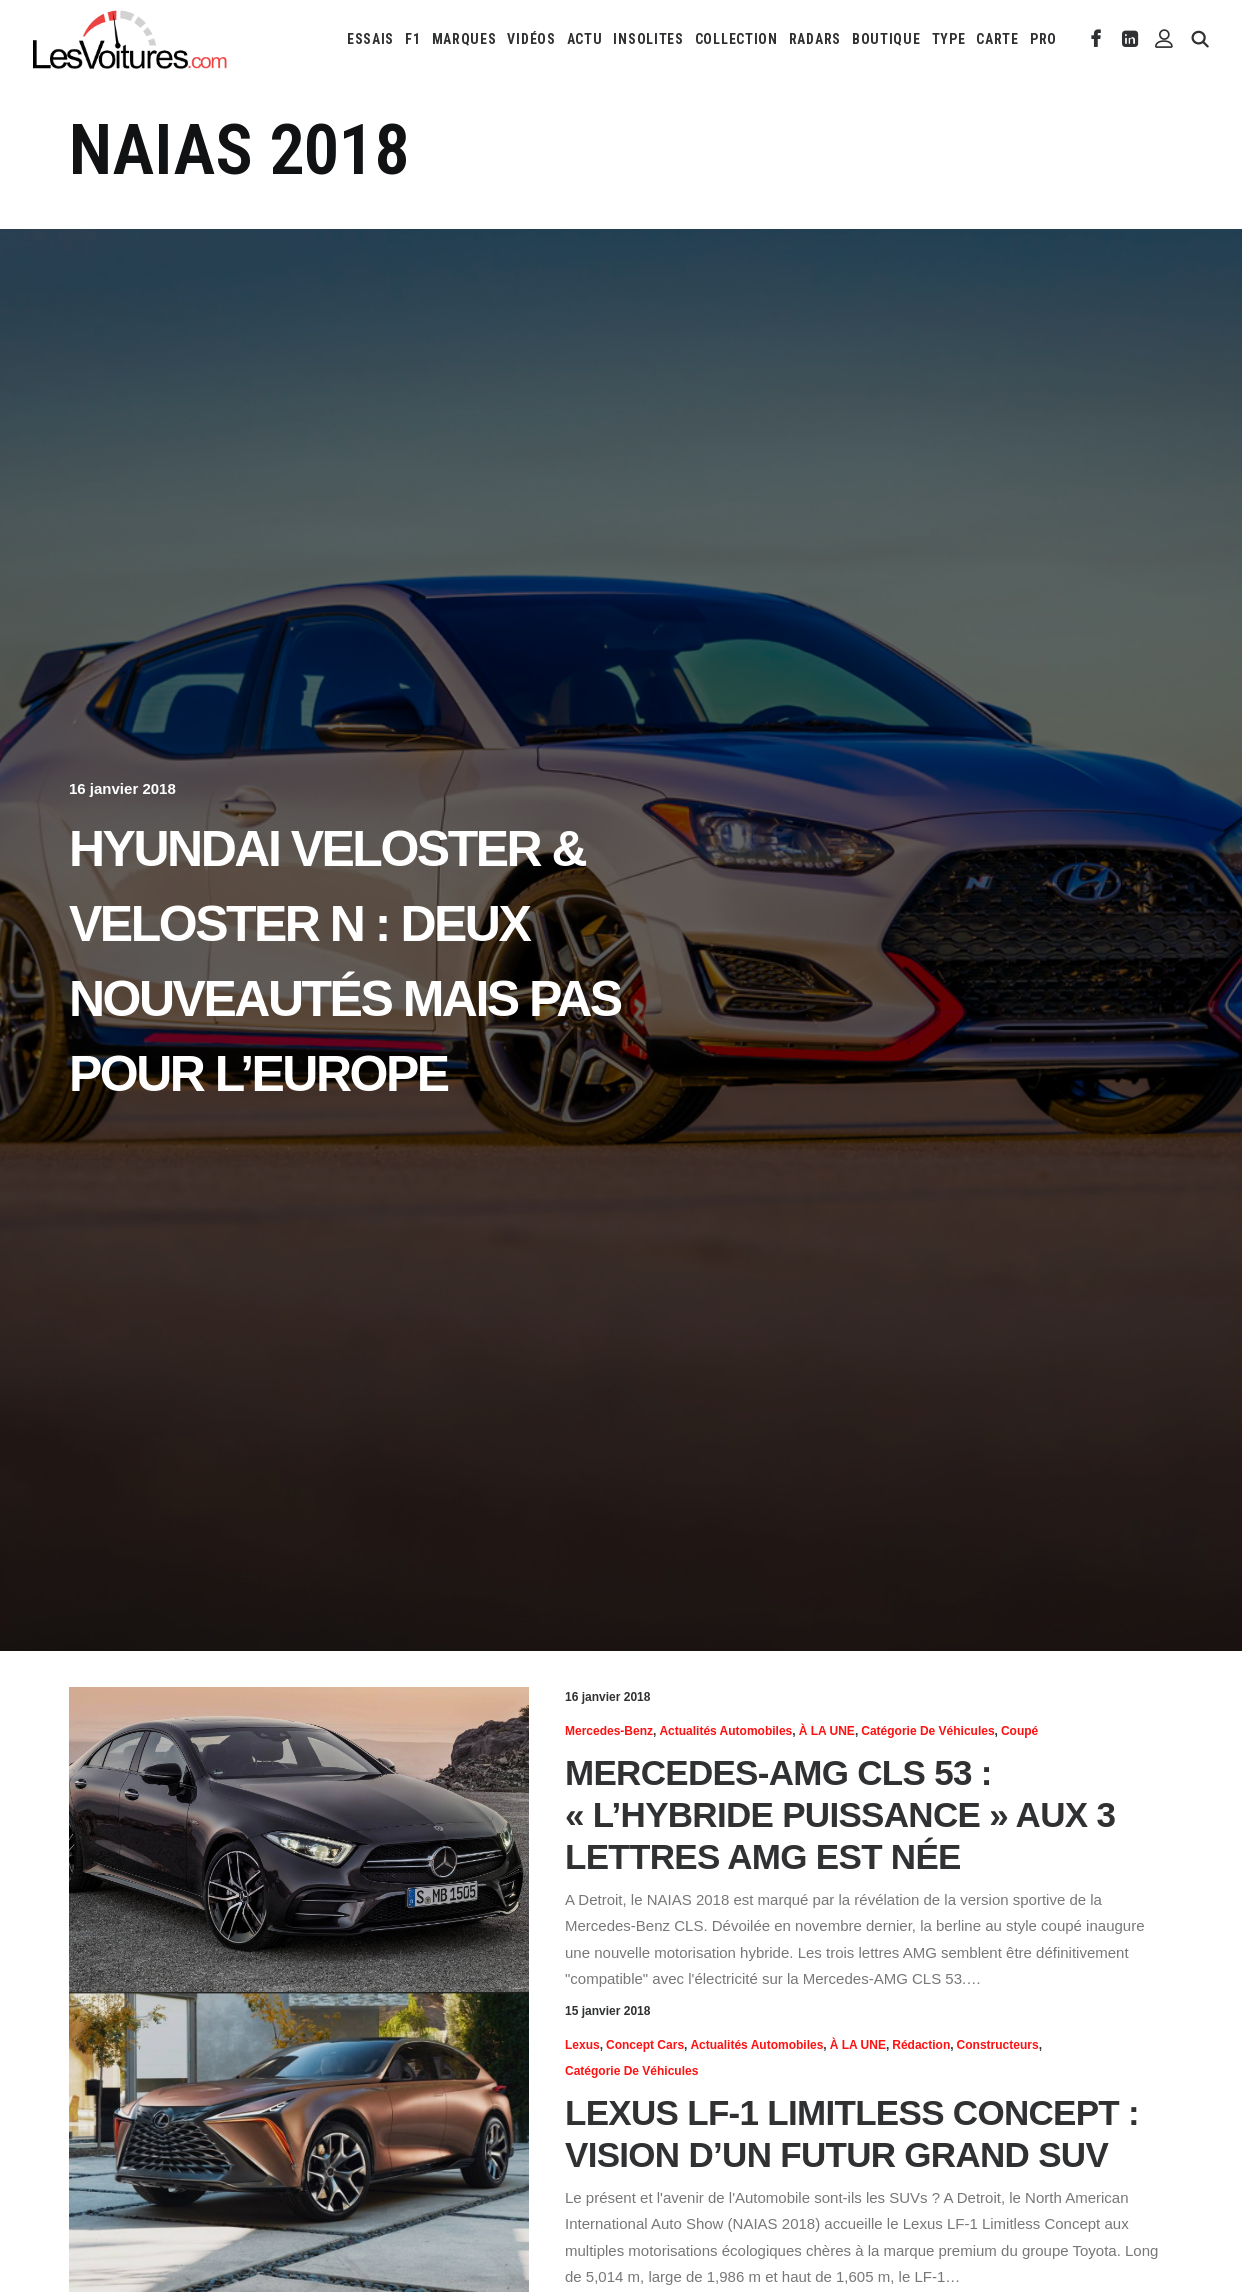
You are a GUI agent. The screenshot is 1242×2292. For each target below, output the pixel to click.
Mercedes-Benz (609, 1731)
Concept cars (645, 2045)
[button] (1096, 39)
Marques (464, 39)
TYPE (949, 39)
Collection (736, 39)
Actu (585, 39)
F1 (412, 39)
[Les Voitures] (130, 39)
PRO (1043, 39)
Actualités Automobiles (725, 1731)
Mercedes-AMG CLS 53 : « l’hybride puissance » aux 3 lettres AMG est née (840, 1814)
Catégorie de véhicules (927, 1731)
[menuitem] (370, 39)
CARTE (997, 39)
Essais (370, 39)
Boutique (886, 39)
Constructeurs (998, 2045)
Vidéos (531, 39)
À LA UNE (827, 1731)
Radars (815, 39)
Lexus (582, 2045)
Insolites (648, 39)
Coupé (1019, 1731)
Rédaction (921, 2045)
